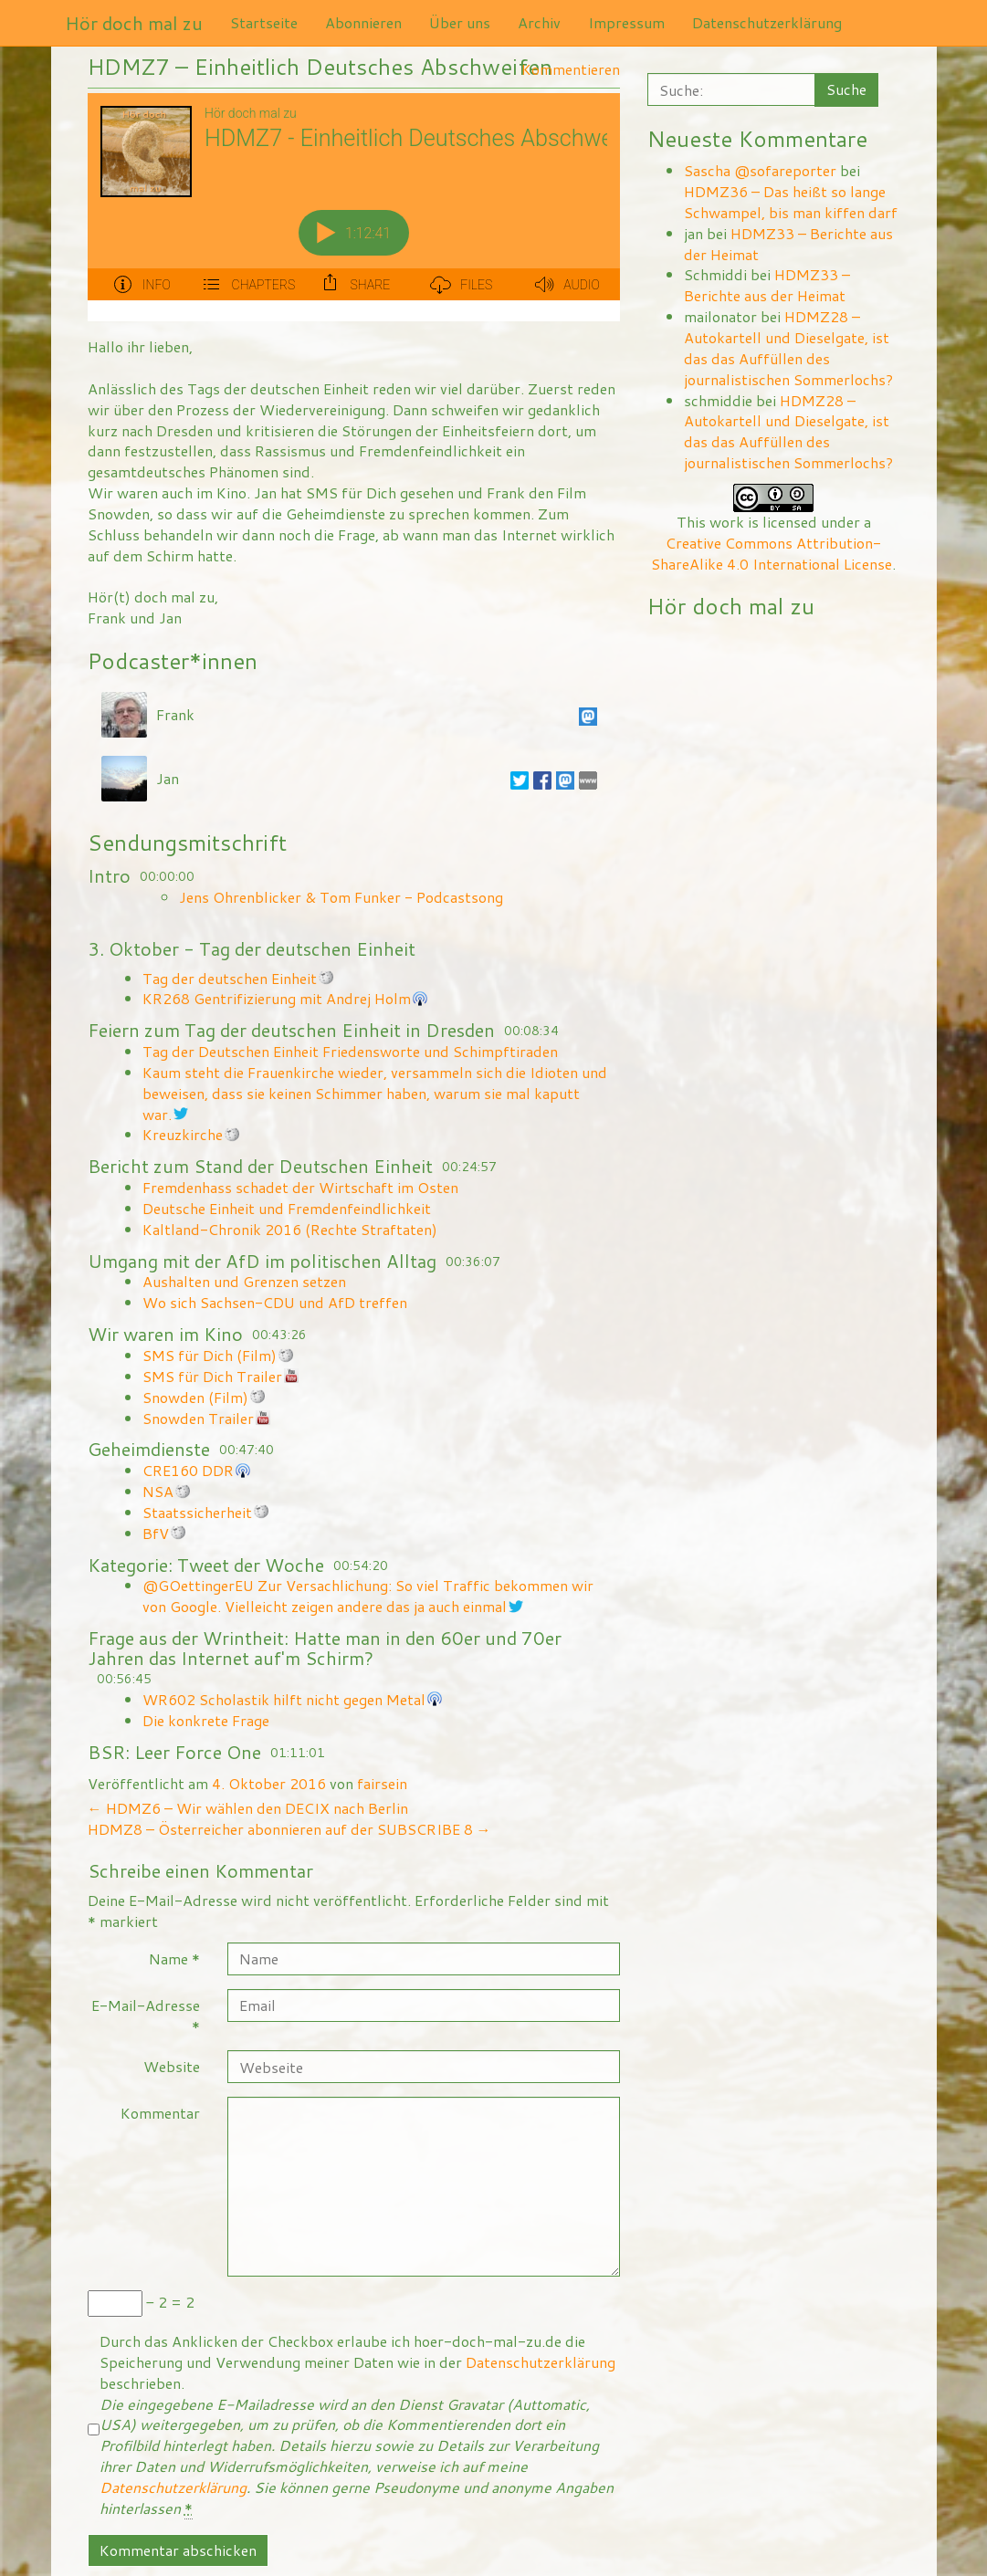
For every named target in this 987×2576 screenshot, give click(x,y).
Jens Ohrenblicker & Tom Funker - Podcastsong (341, 896)
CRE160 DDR (188, 1470)
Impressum (626, 22)
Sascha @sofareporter (760, 170)
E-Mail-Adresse (145, 2016)
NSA (157, 1491)
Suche (846, 89)
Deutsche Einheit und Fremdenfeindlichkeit (286, 1208)
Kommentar (160, 2112)
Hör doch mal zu (134, 23)
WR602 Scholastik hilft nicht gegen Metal (283, 1699)
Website (171, 2066)
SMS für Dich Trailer (212, 1376)
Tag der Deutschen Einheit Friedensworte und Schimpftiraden (350, 1051)
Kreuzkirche (182, 1134)
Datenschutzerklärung (767, 22)
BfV (155, 1533)
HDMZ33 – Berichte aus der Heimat (788, 244)
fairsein (382, 1783)
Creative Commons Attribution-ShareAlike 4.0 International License (771, 553)
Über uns (459, 22)
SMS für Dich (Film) (209, 1355)
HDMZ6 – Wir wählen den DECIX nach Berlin (248, 1807)
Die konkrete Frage (205, 1720)
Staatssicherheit (197, 1512)
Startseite (264, 22)
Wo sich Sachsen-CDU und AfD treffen (274, 1302)
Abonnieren (363, 22)
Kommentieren (570, 68)
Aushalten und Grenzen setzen (244, 1281)
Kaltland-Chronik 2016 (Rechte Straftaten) (289, 1229)
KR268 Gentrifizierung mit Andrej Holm (276, 998)
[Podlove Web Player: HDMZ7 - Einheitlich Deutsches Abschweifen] (354, 207)
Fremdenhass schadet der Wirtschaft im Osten (300, 1187)
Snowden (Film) (195, 1397)
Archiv (539, 22)
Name (174, 1958)
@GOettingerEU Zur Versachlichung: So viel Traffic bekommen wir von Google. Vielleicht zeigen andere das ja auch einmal (367, 1596)
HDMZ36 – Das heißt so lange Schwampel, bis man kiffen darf (791, 202)
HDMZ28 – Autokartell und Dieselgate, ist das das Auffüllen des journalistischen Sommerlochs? (788, 348)
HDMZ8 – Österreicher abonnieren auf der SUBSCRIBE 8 (289, 1828)
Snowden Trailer (198, 1418)
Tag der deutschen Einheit (229, 978)
